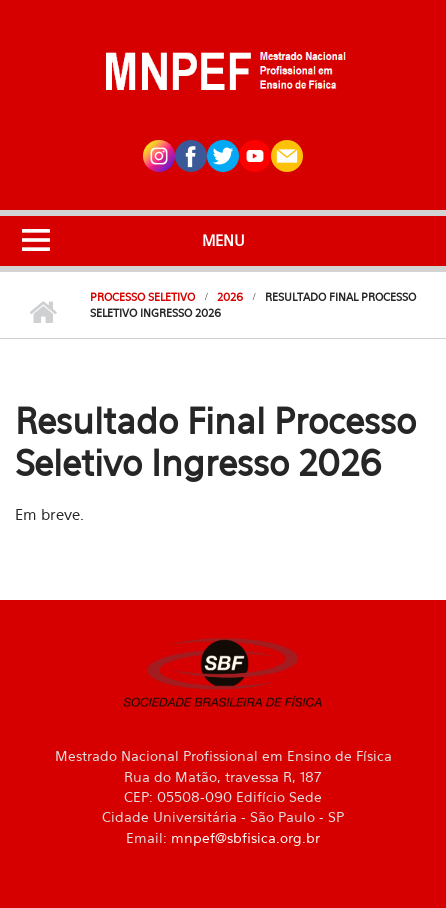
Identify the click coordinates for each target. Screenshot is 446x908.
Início (42, 313)
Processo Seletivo (142, 297)
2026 (230, 297)
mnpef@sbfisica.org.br (245, 837)
